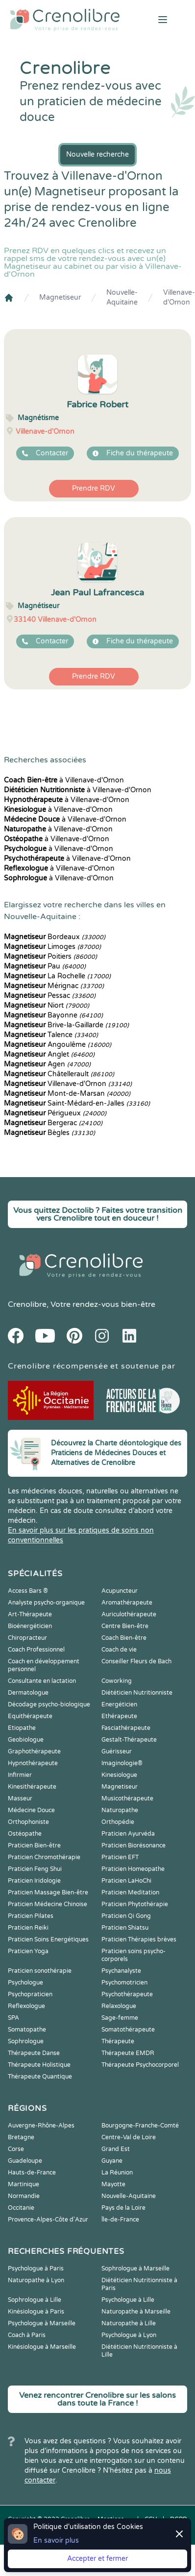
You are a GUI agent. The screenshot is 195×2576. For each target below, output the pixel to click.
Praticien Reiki (28, 1927)
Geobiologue (26, 1739)
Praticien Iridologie (34, 1880)
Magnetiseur (60, 297)
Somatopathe (27, 2029)
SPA (13, 2017)
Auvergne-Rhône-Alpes (41, 2125)
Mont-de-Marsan (67, 1093)
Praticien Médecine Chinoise (47, 1904)
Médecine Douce (31, 1810)
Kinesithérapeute (32, 1786)
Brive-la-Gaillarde (66, 1025)
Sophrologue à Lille (34, 2299)
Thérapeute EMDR (127, 2053)
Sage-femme (119, 2017)
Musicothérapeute (127, 1798)
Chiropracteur (27, 1637)
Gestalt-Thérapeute (129, 1739)
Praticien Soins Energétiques (48, 1939)
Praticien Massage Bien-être (48, 1892)
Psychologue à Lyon (128, 2335)
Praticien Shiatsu (124, 1927)
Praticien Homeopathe (133, 1869)
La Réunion (117, 2172)
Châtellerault (59, 1074)
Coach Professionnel (36, 1649)
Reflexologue (26, 2006)
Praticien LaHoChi (126, 1880)
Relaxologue (118, 2006)
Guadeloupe (25, 2160)
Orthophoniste (28, 1822)
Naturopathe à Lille (128, 2323)
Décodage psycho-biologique (49, 1704)
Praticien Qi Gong (126, 1916)
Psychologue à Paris (36, 2268)
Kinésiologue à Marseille (42, 2346)
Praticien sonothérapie (40, 1970)
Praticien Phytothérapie (134, 1904)
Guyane (111, 2160)
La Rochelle (57, 976)
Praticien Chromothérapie (44, 1857)
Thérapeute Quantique (40, 2076)
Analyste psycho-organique (46, 1602)
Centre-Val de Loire (128, 2137)
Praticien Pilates (30, 1916)
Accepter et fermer (97, 2558)
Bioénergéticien (30, 1626)
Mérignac (54, 986)
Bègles (49, 1133)
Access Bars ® (28, 1590)
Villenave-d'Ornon (179, 297)
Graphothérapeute (34, 1751)
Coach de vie (119, 1649)
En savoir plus (56, 2540)
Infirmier (20, 1775)
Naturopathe (119, 1810)
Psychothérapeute (127, 1994)
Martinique (23, 2184)
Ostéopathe (25, 1833)
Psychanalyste (121, 1970)
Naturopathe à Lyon (36, 2280)
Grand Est (115, 2149)
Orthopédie (117, 1822)
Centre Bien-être (124, 1626)
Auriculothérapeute (128, 1614)
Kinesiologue (119, 1775)
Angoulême (57, 1044)
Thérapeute (117, 2041)
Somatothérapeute (128, 2029)
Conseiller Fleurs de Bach (136, 1661)
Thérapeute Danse (34, 2053)
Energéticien (119, 1704)
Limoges (52, 947)
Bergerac (53, 1123)
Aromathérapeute (126, 1602)
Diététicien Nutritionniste (136, 1692)
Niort (46, 1005)
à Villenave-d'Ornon (64, 780)
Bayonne (53, 1015)
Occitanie (21, 2207)
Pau (45, 966)
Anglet (49, 1054)
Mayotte (113, 2184)
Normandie (24, 2196)
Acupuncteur (119, 1590)
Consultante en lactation (42, 1681)
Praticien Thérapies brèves (138, 1939)
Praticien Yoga (28, 1951)
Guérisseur (116, 1751)
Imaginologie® (122, 1763)
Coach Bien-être (123, 1637)
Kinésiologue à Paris (36, 2311)
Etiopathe (22, 1728)
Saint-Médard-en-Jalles (77, 1103)
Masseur (20, 1798)
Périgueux (55, 1113)
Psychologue (25, 1982)
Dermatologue (28, 1692)
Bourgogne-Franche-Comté (140, 2125)
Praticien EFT (120, 1857)
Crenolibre (27, 1304)
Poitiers (50, 956)
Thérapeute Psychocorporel (140, 2064)
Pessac (50, 996)
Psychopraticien (30, 1994)
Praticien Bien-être (34, 1845)
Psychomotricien (124, 1982)
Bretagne (21, 2137)
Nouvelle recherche (97, 154)
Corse (16, 2149)
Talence (51, 1035)
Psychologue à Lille (127, 2299)
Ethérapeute (119, 1716)
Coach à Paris (27, 2335)
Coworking (116, 1681)
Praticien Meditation (130, 1892)
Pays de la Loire (123, 2207)
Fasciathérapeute (125, 1728)
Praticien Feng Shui (35, 1869)
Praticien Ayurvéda (128, 1833)
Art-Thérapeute (30, 1614)
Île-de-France (120, 2219)
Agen (47, 1064)
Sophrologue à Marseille (135, 2268)
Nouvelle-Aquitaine (122, 297)
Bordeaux (54, 937)
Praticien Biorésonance (133, 1845)
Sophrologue (26, 2041)
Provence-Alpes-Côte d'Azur (48, 2219)
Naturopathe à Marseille (136, 2311)
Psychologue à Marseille (41, 2323)
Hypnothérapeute (33, 1763)
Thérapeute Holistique (39, 2064)
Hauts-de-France (32, 2172)
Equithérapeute (30, 1716)
